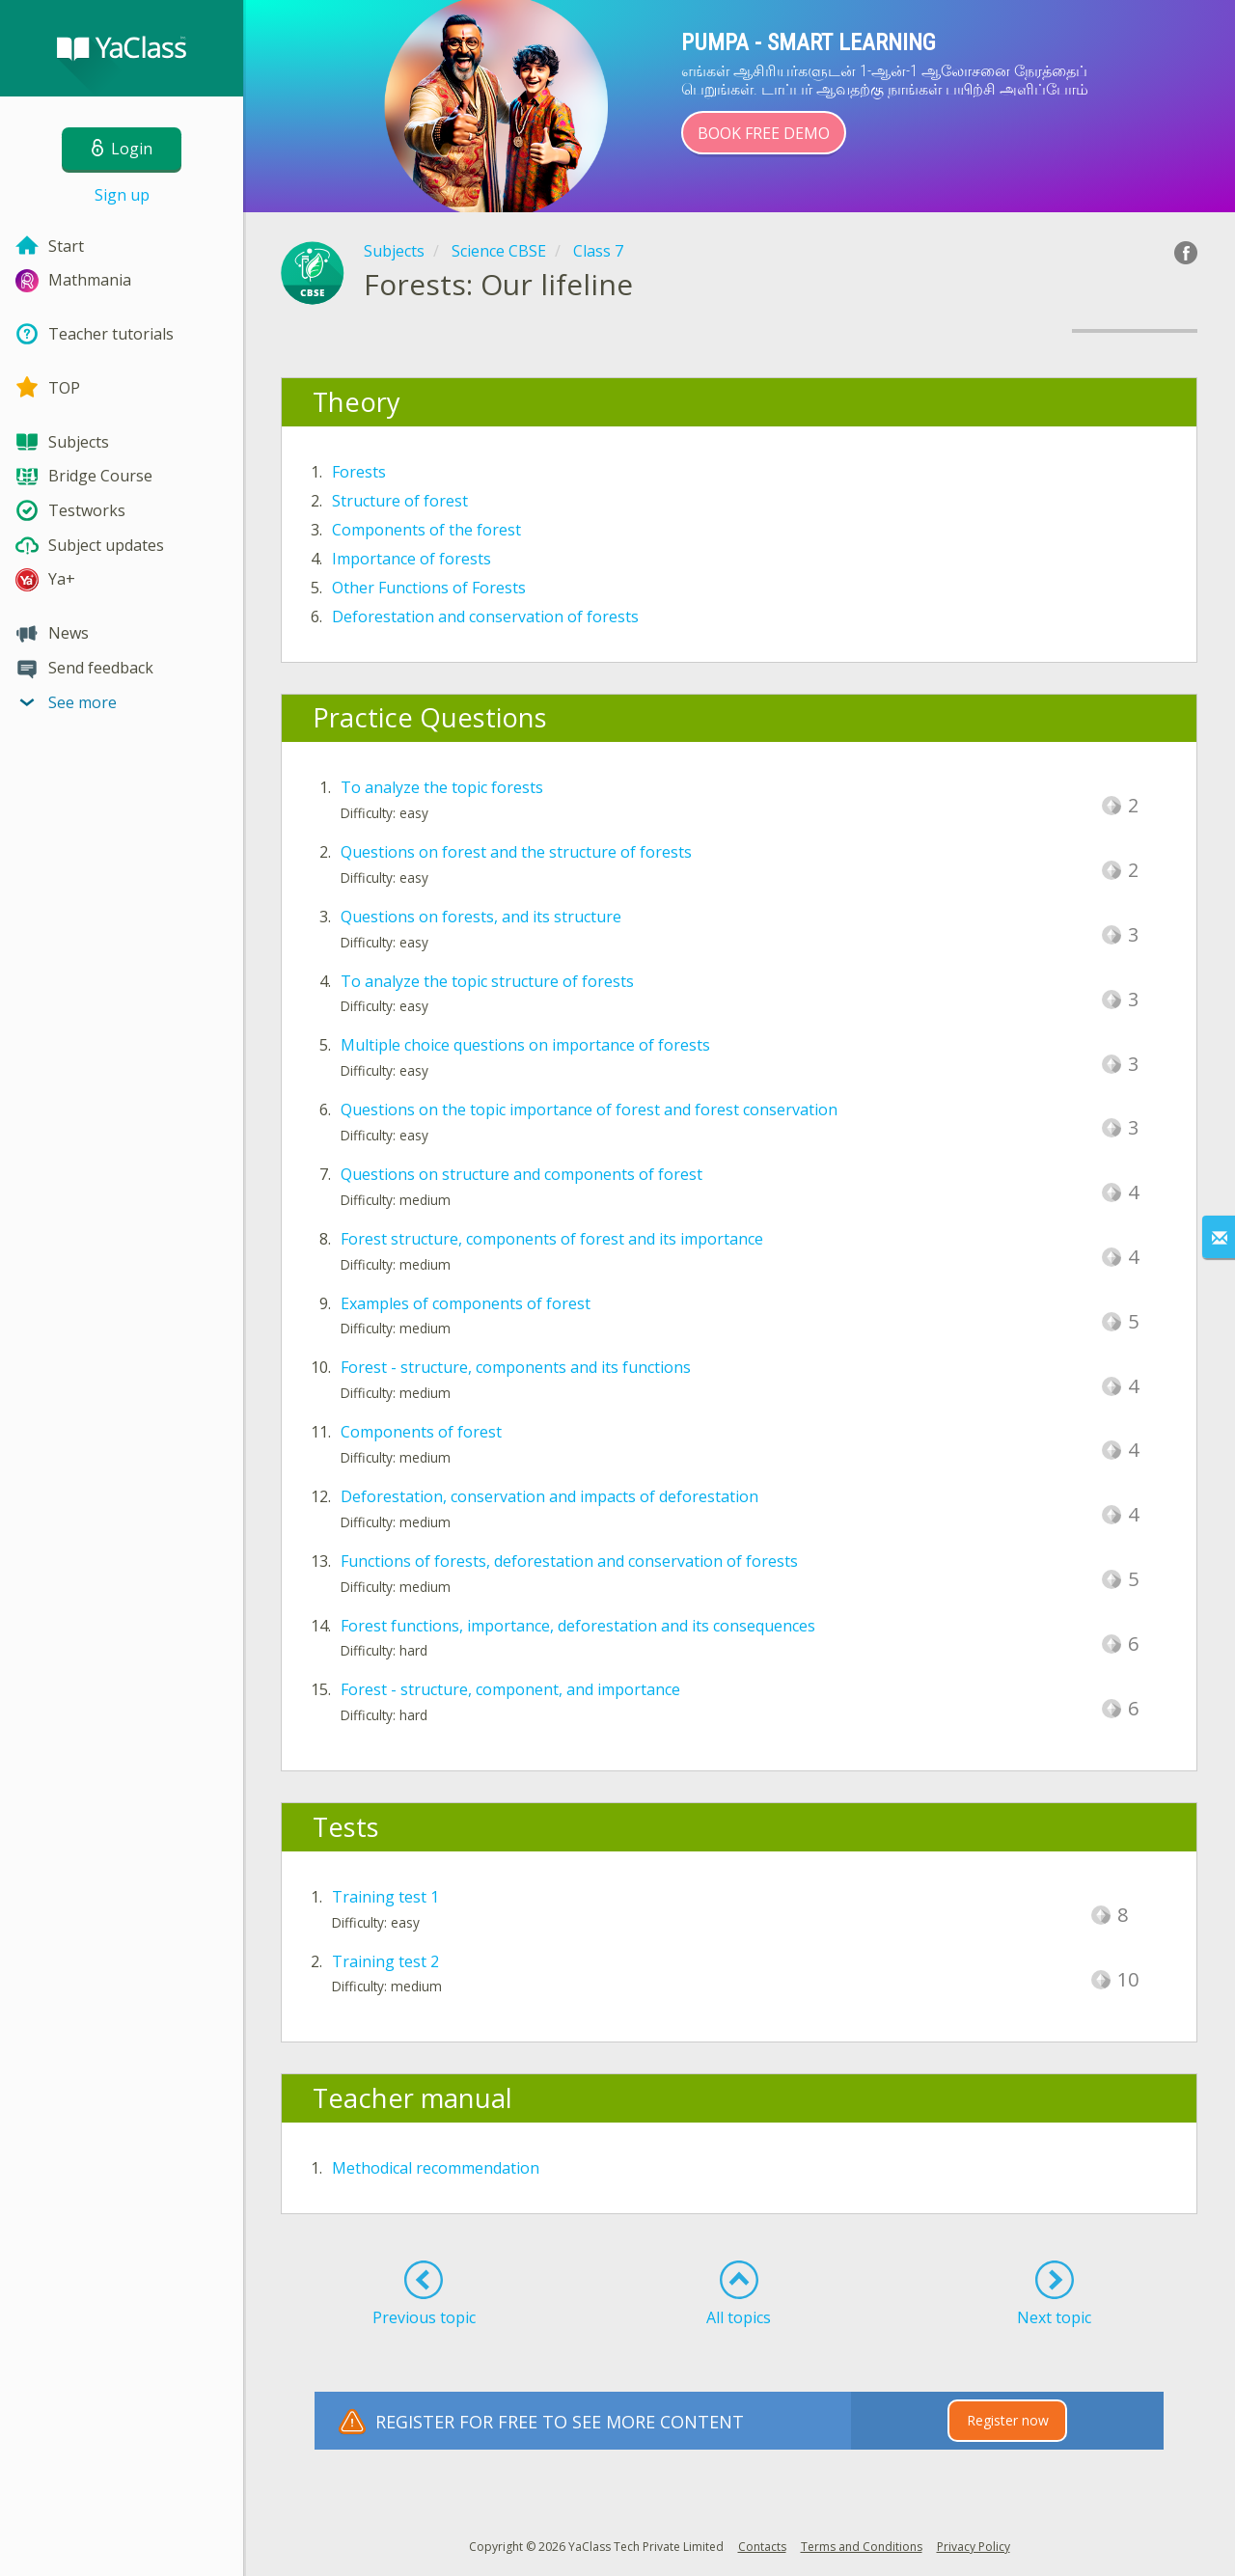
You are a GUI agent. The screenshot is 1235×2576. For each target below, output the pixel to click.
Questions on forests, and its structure (481, 916)
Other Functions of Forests (429, 587)
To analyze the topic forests (442, 787)
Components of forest (421, 1431)
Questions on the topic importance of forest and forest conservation (589, 1109)
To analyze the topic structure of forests (487, 981)
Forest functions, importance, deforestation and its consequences (578, 1625)
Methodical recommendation (435, 2168)
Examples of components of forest (465, 1303)
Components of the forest (426, 529)
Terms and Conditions (861, 2546)
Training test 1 (385, 1896)
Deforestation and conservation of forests (485, 616)
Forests (359, 471)
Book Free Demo (764, 133)
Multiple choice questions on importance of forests (525, 1044)
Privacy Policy (973, 2546)
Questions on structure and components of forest (521, 1174)
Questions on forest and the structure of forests (516, 852)
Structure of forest (400, 500)
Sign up (122, 195)
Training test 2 (385, 1961)
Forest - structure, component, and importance (510, 1689)
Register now (1008, 2420)
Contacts (762, 2546)
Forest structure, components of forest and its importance (552, 1238)
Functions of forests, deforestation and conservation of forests (569, 1561)
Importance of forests (411, 558)
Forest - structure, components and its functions (516, 1367)
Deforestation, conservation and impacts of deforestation (549, 1496)
